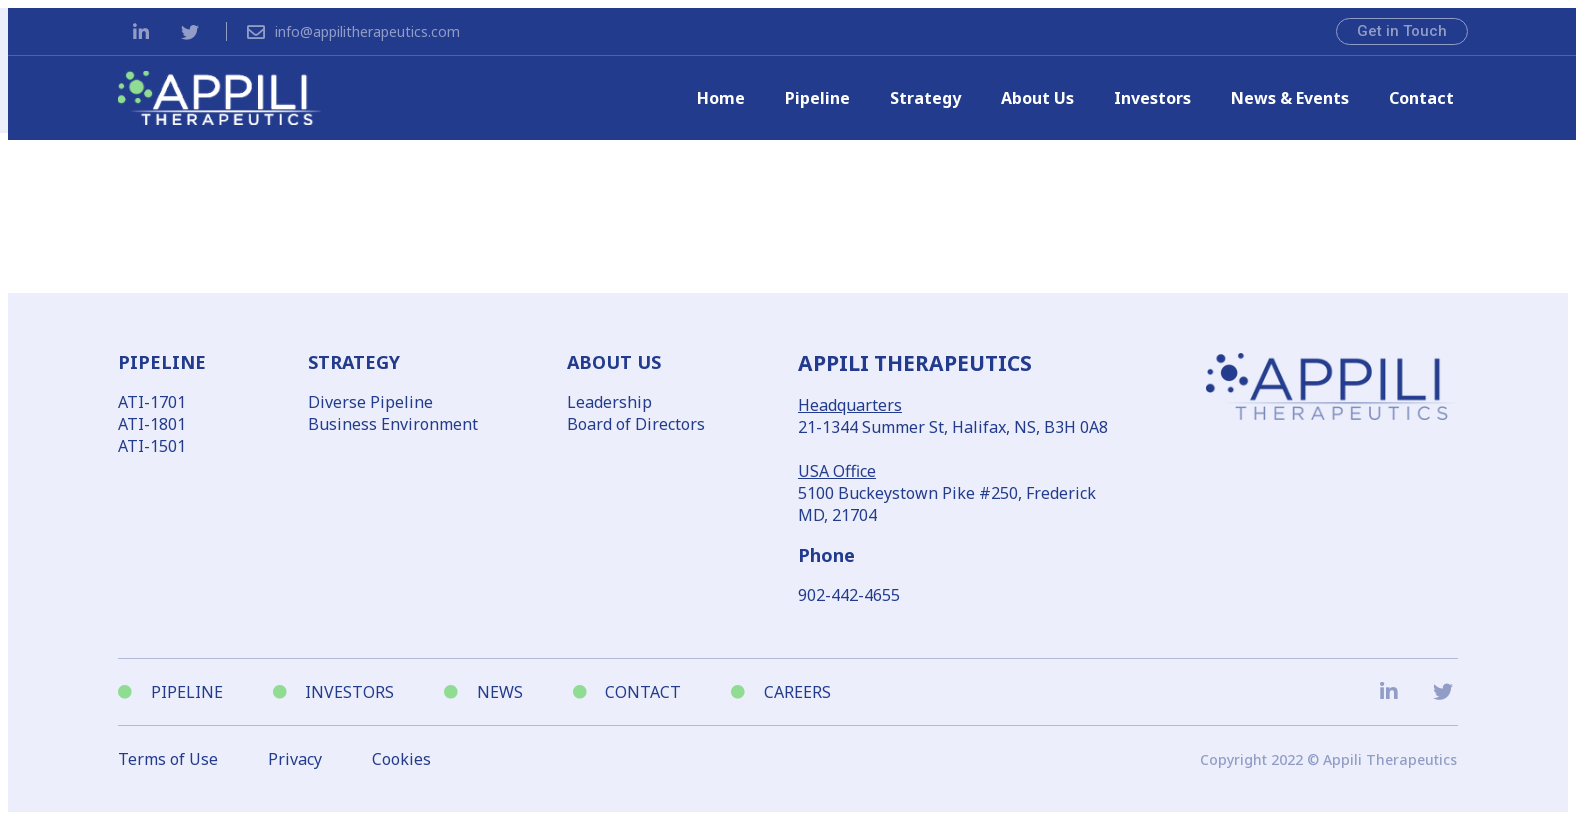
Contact (1421, 98)
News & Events (1290, 98)
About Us (1037, 98)
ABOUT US (614, 362)
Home (721, 98)
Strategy (925, 98)
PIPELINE (162, 362)
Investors (1152, 98)
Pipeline (817, 98)
